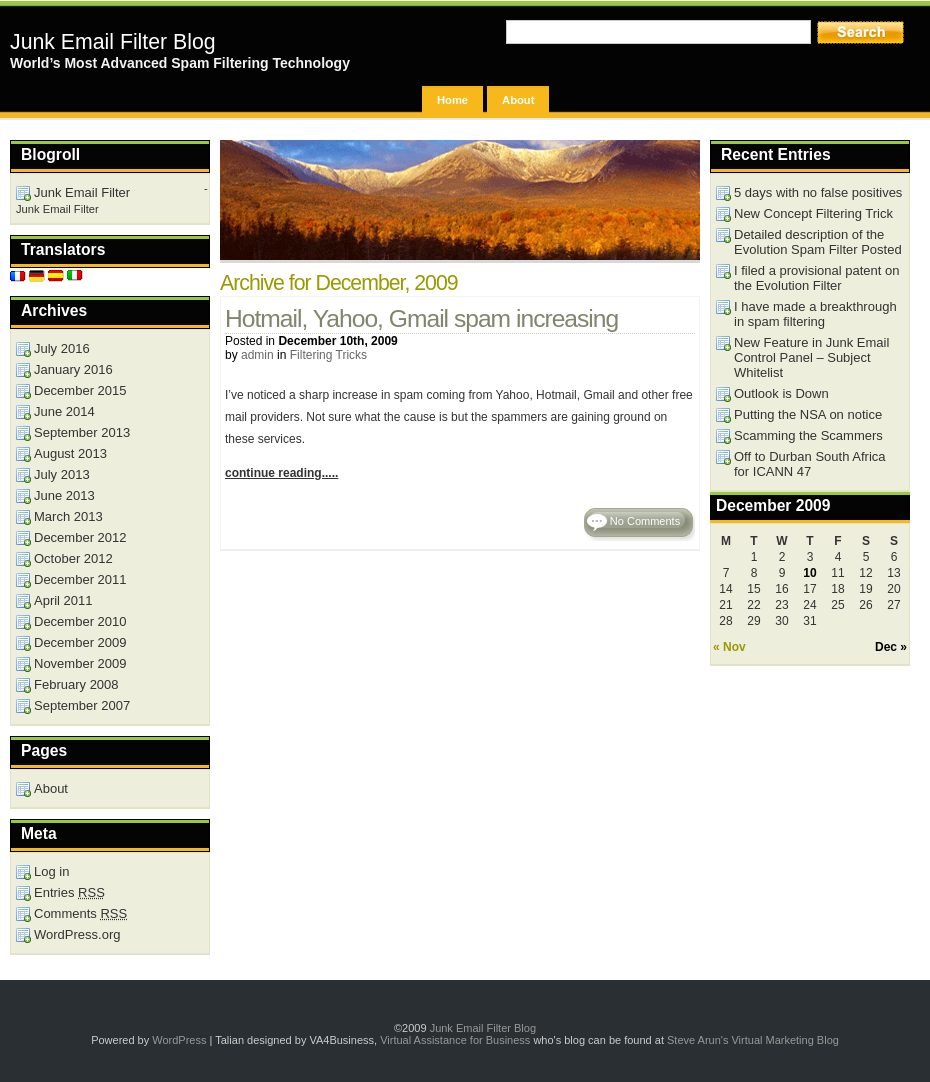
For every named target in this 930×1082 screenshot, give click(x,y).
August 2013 (70, 453)
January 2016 (73, 369)
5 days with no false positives (818, 192)
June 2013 (64, 495)
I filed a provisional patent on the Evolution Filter (817, 278)
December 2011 (80, 579)
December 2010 (80, 621)
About (518, 100)
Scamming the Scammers (808, 435)
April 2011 (63, 600)
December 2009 (80, 642)
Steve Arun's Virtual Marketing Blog (753, 1040)
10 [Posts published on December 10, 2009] (809, 573)
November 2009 (80, 663)
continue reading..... (281, 473)
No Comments (645, 521)
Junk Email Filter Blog (113, 42)
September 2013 (82, 432)
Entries (69, 892)
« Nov (729, 647)
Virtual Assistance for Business (455, 1040)
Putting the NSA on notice (808, 414)
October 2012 (73, 558)
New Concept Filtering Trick (813, 213)
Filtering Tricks (328, 355)
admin (257, 355)
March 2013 (68, 516)
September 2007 (82, 705)
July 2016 (62, 348)
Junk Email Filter (82, 192)
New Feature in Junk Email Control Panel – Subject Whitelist (811, 357)
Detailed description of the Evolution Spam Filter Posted (818, 242)
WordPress (179, 1040)
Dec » (891, 647)
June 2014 (64, 411)
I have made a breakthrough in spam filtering (815, 314)
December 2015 (80, 390)
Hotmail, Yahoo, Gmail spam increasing (421, 318)
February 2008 (76, 684)
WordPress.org (77, 934)
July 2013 (62, 474)
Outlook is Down (781, 393)
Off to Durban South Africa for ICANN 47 (810, 464)
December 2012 (80, 537)
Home (452, 100)
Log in (51, 871)
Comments (80, 913)
